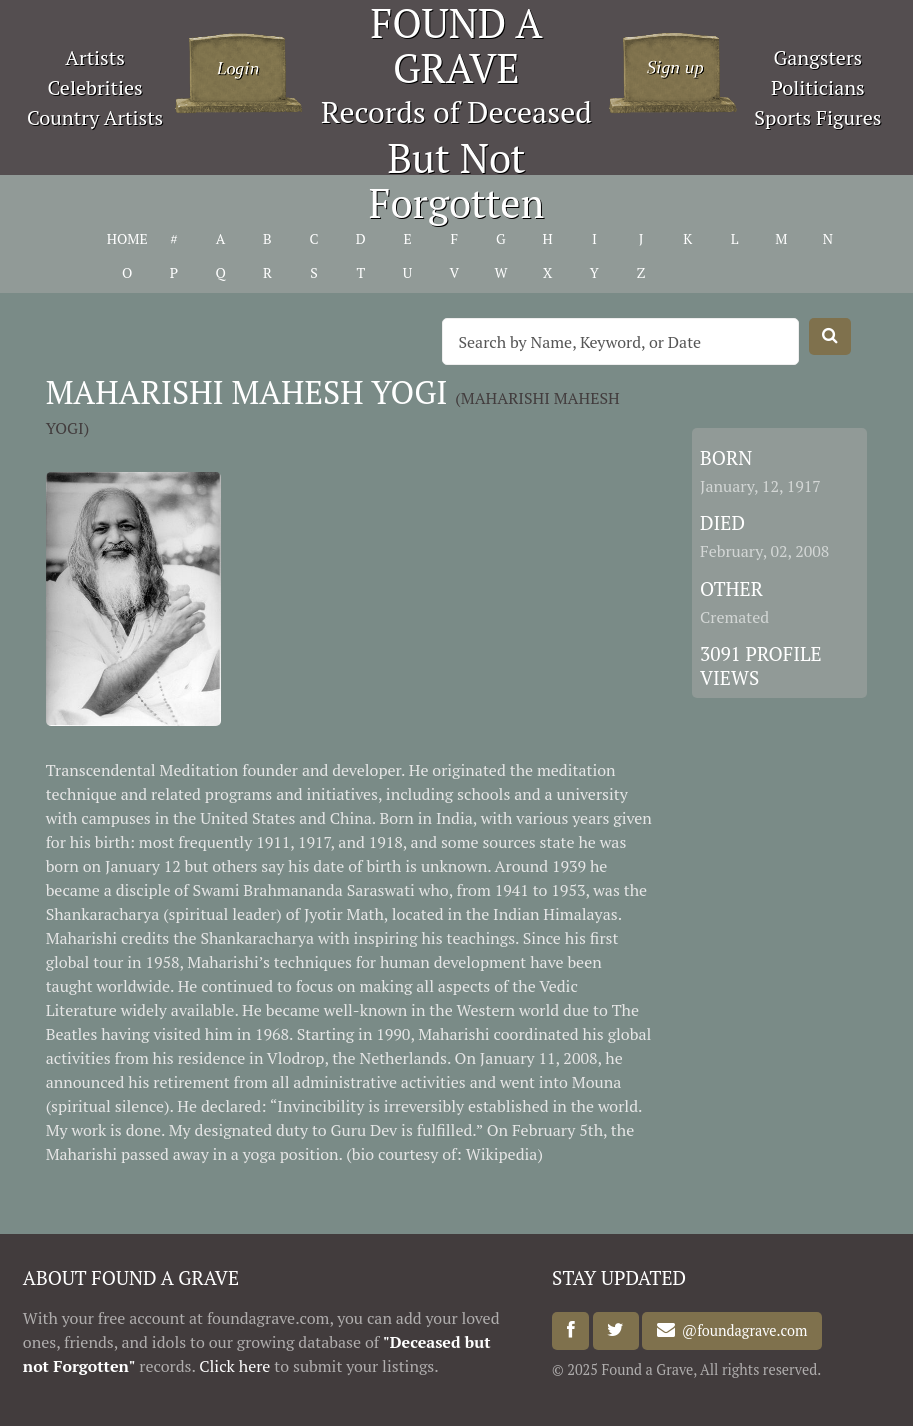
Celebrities (94, 87)
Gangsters (817, 57)
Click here (234, 1366)
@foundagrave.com (741, 1330)
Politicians (818, 87)
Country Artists (95, 117)
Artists (95, 57)
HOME (127, 238)
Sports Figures (817, 117)
